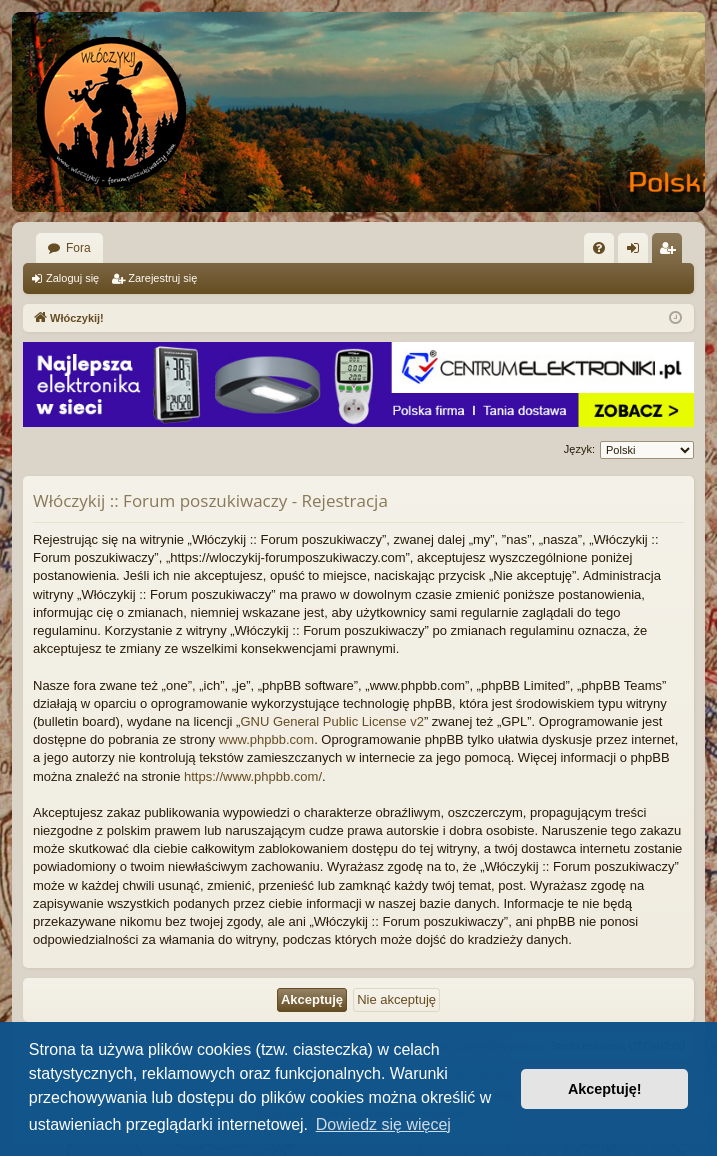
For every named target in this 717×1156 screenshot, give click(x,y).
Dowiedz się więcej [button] (383, 1124)
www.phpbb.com (266, 739)
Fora (78, 248)
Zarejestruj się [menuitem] (671, 252)
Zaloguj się (72, 278)
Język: (579, 449)
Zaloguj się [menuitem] (637, 252)
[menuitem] (599, 248)
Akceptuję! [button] (605, 1089)
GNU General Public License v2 (332, 721)
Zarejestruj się (162, 278)
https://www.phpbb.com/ (253, 776)
